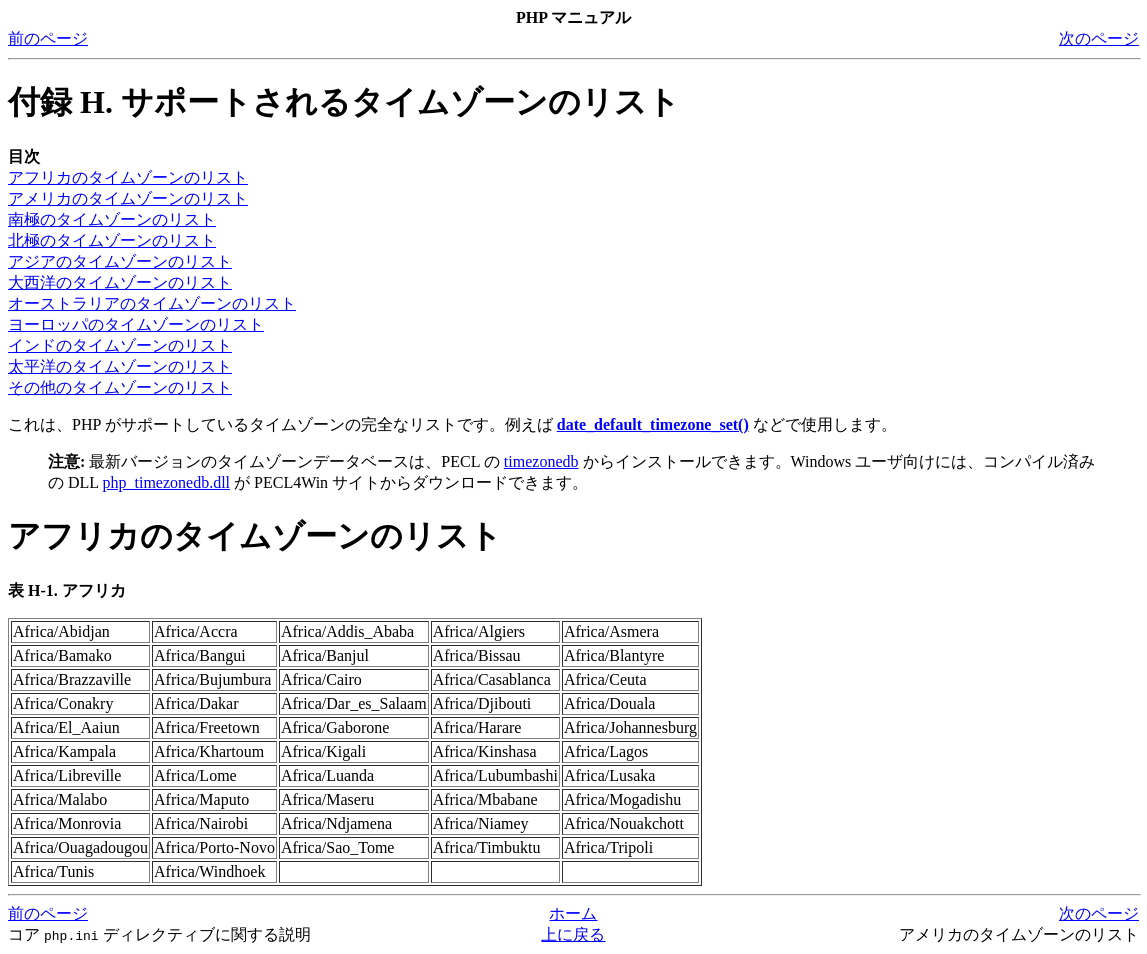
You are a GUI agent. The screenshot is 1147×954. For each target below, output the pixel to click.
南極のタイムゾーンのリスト (112, 219)
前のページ (48, 38)
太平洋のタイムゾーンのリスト (120, 366)
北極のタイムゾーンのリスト (112, 240)
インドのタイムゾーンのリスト (120, 345)
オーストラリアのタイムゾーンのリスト (152, 303)
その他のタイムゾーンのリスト (120, 387)
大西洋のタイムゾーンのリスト (120, 282)
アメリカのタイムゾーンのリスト (128, 198)
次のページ (1099, 38)
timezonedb (541, 461)
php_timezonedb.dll (167, 482)
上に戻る (573, 934)
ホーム (573, 913)
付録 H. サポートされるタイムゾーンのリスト (344, 102)
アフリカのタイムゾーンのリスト (128, 177)
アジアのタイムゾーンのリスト (120, 261)
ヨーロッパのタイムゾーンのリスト (136, 324)
